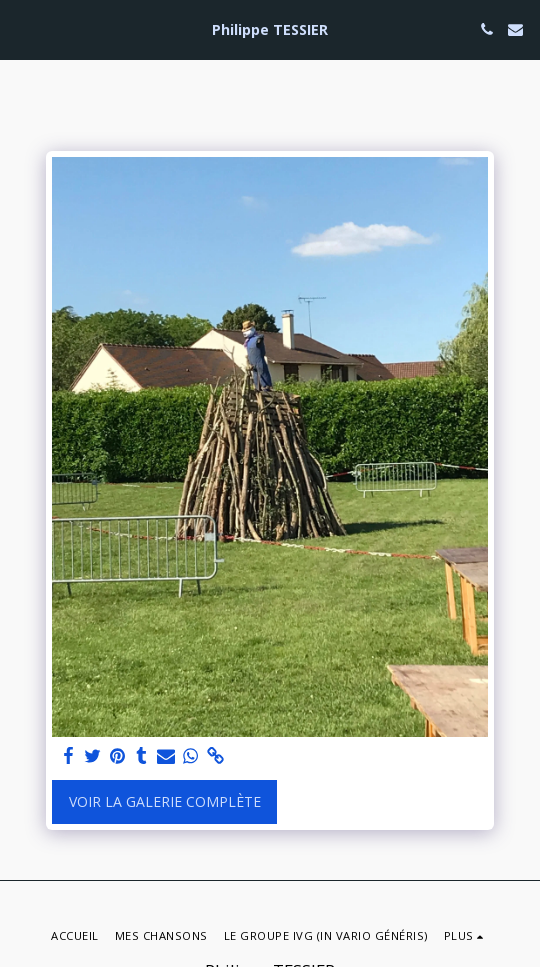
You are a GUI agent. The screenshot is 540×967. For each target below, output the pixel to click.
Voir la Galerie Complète (165, 801)
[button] (22, 28)
